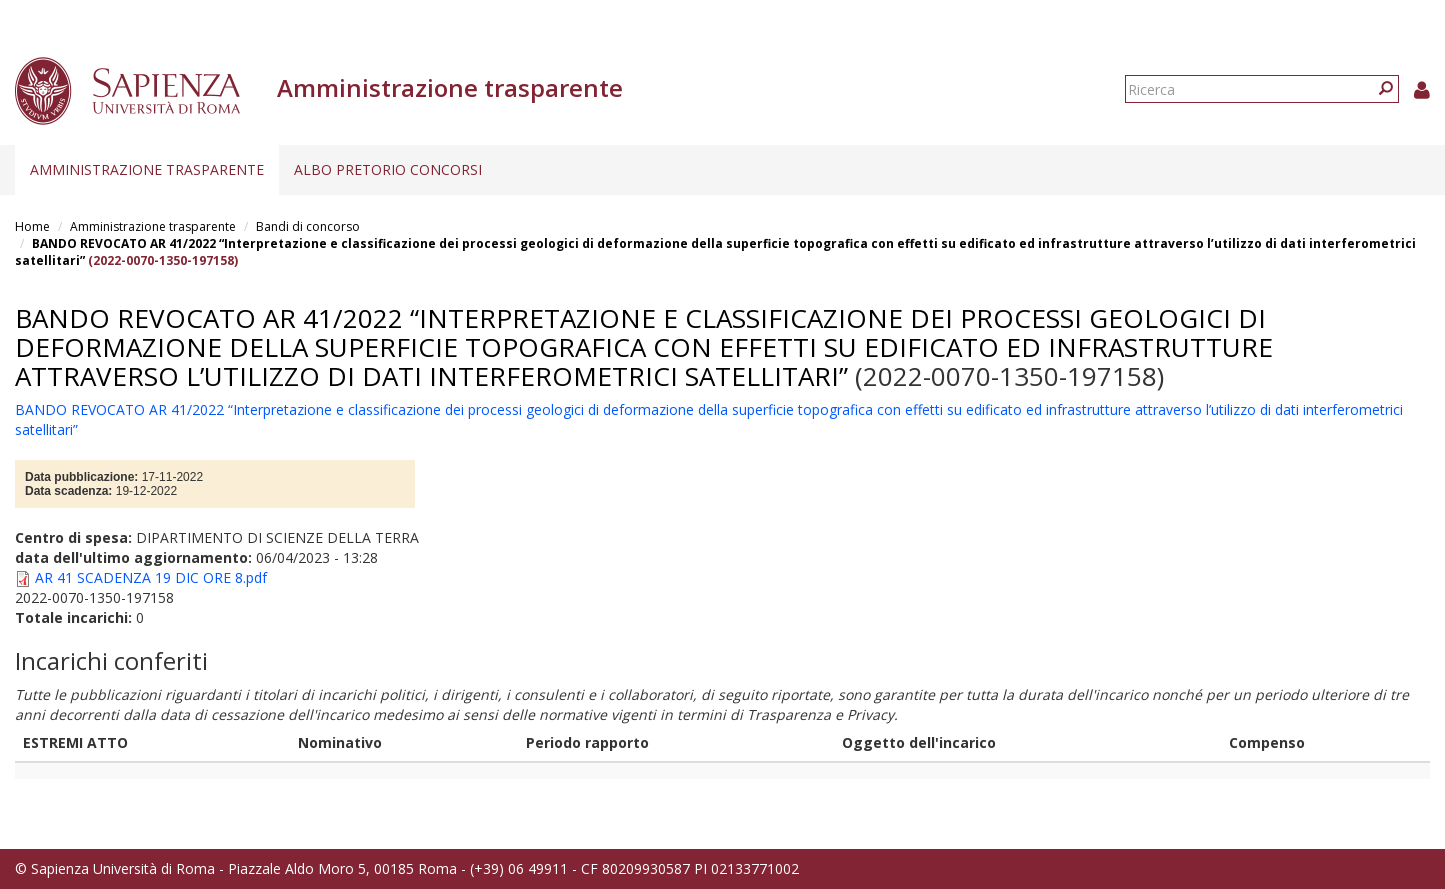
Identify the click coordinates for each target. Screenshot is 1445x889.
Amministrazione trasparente (147, 169)
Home (32, 226)
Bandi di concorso (308, 226)
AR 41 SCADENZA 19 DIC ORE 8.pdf (151, 577)
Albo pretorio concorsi (388, 169)
